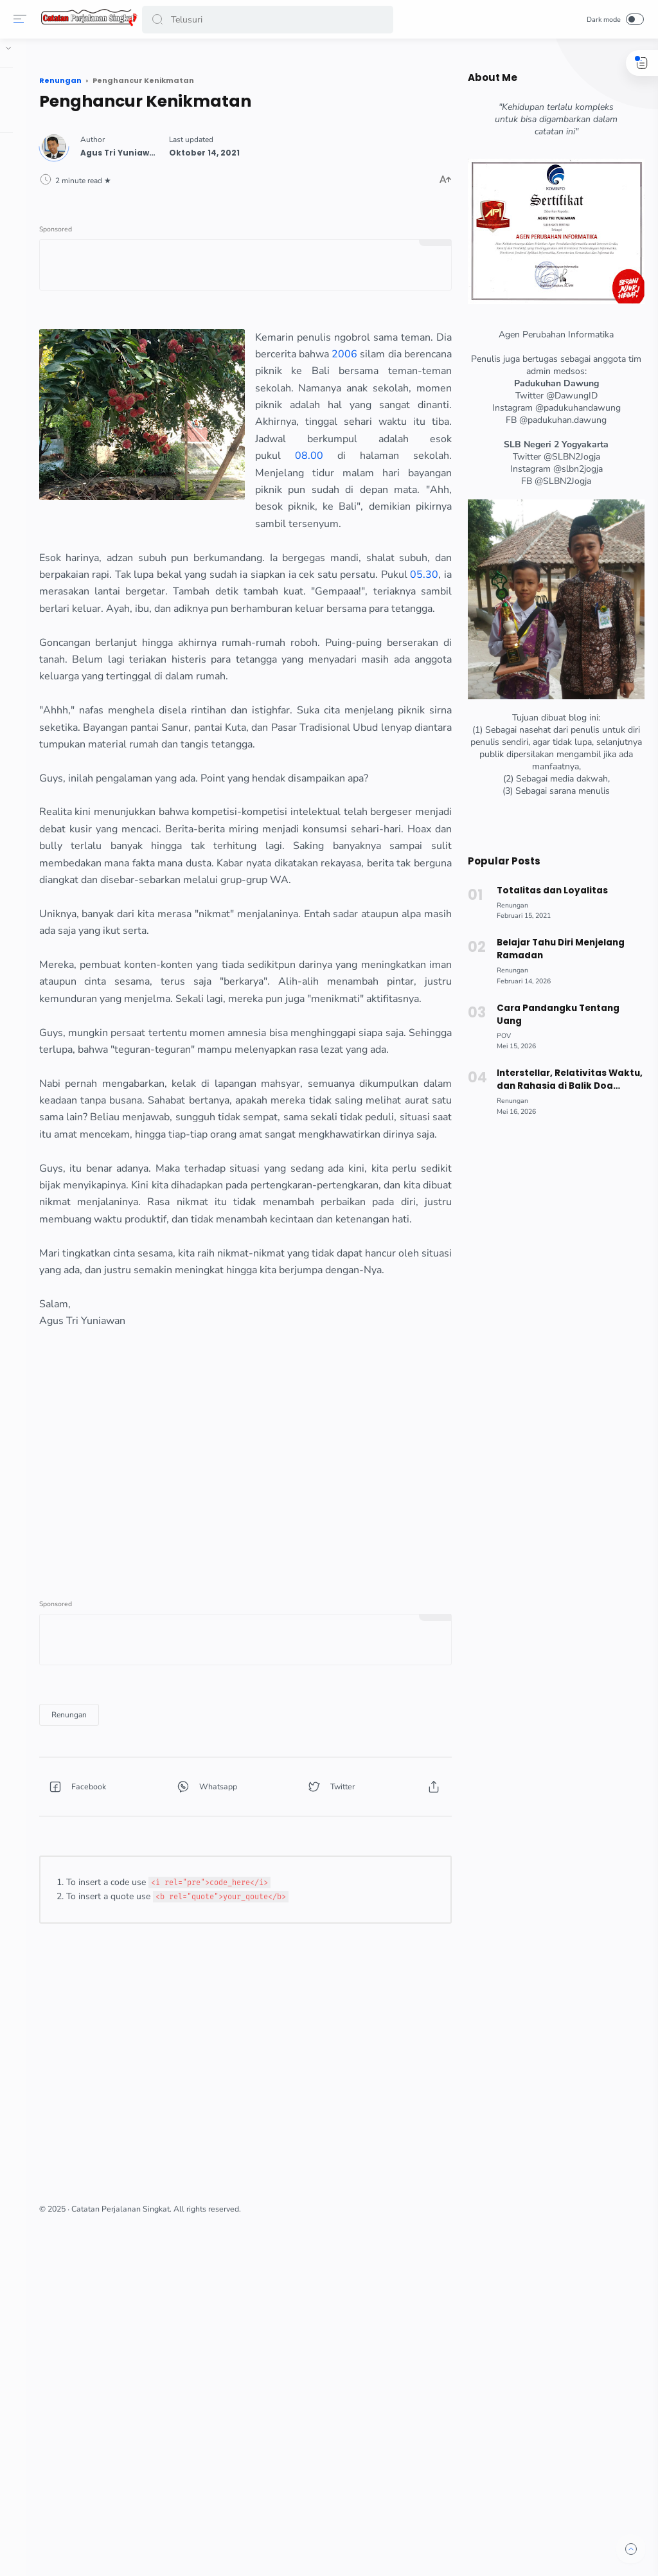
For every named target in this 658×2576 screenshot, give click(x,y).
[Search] (268, 19)
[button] (160, 19)
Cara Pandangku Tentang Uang (555, 1014)
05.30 (333, 671)
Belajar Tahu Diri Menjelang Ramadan (557, 949)
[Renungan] (174, 2032)
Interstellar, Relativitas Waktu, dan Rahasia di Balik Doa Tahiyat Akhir (566, 1080)
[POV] (501, 1036)
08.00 (337, 553)
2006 (407, 400)
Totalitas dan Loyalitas (549, 890)
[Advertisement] (297, 1787)
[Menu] (22, 19)
